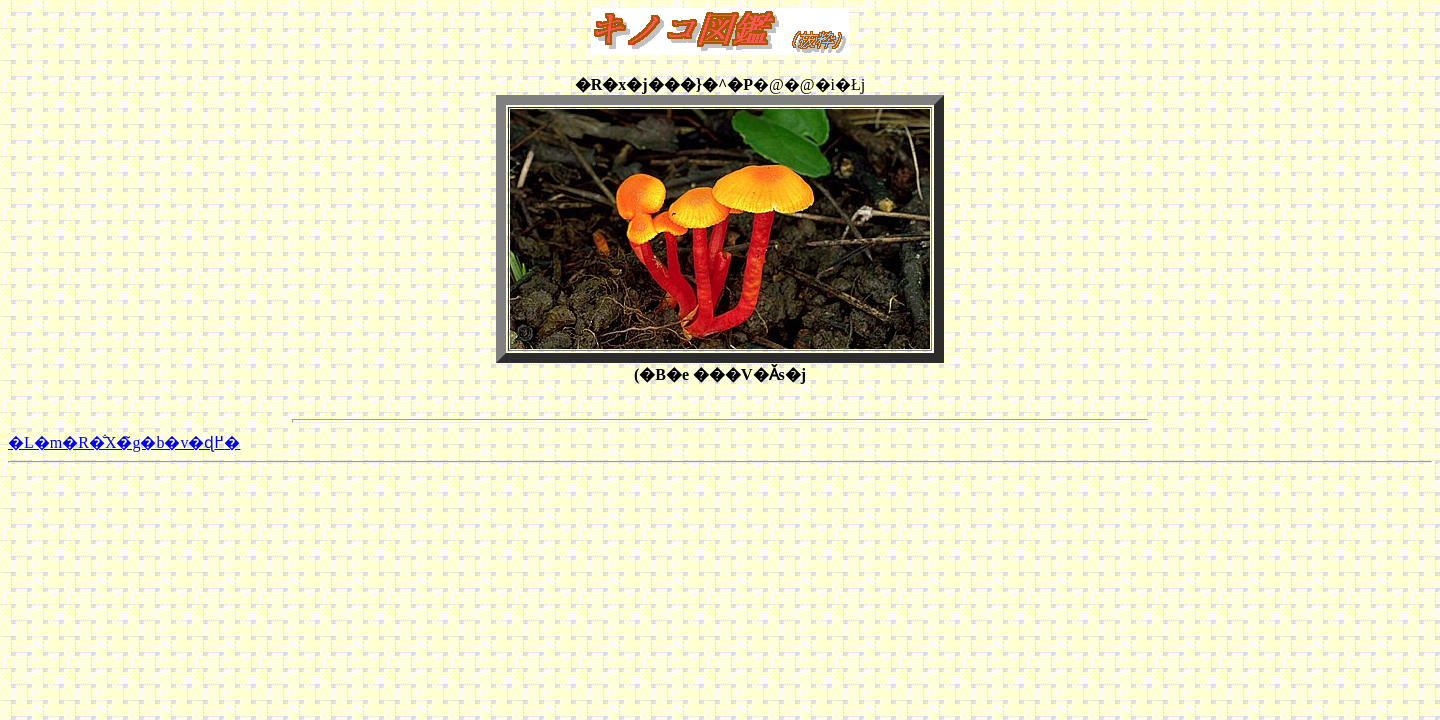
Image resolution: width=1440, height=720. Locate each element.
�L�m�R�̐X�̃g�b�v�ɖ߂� (124, 442)
